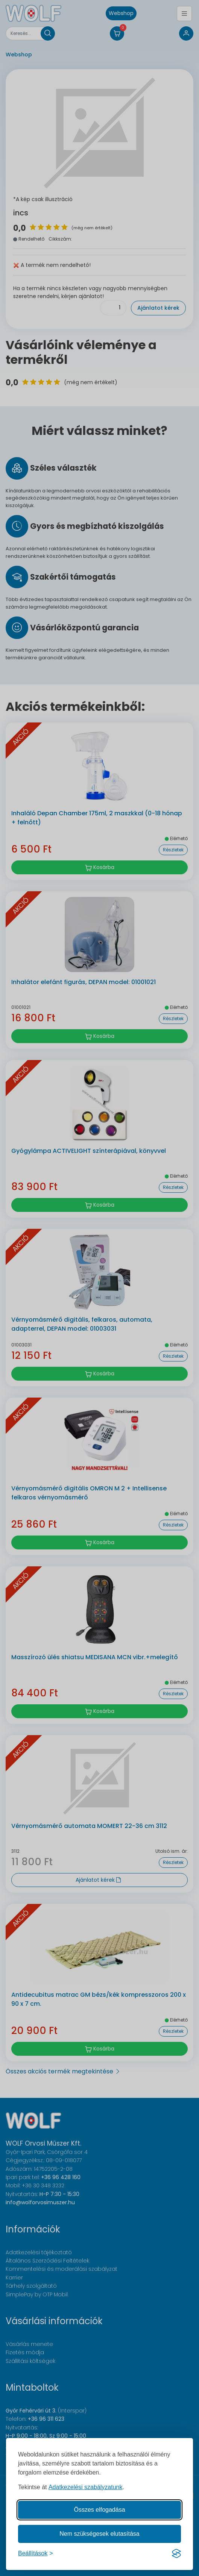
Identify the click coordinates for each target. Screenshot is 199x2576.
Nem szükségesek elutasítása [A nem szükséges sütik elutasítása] (99, 2534)
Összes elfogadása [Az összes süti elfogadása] (99, 2509)
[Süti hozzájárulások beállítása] (35, 2553)
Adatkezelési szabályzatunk (86, 2487)
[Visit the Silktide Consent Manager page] (176, 2553)
